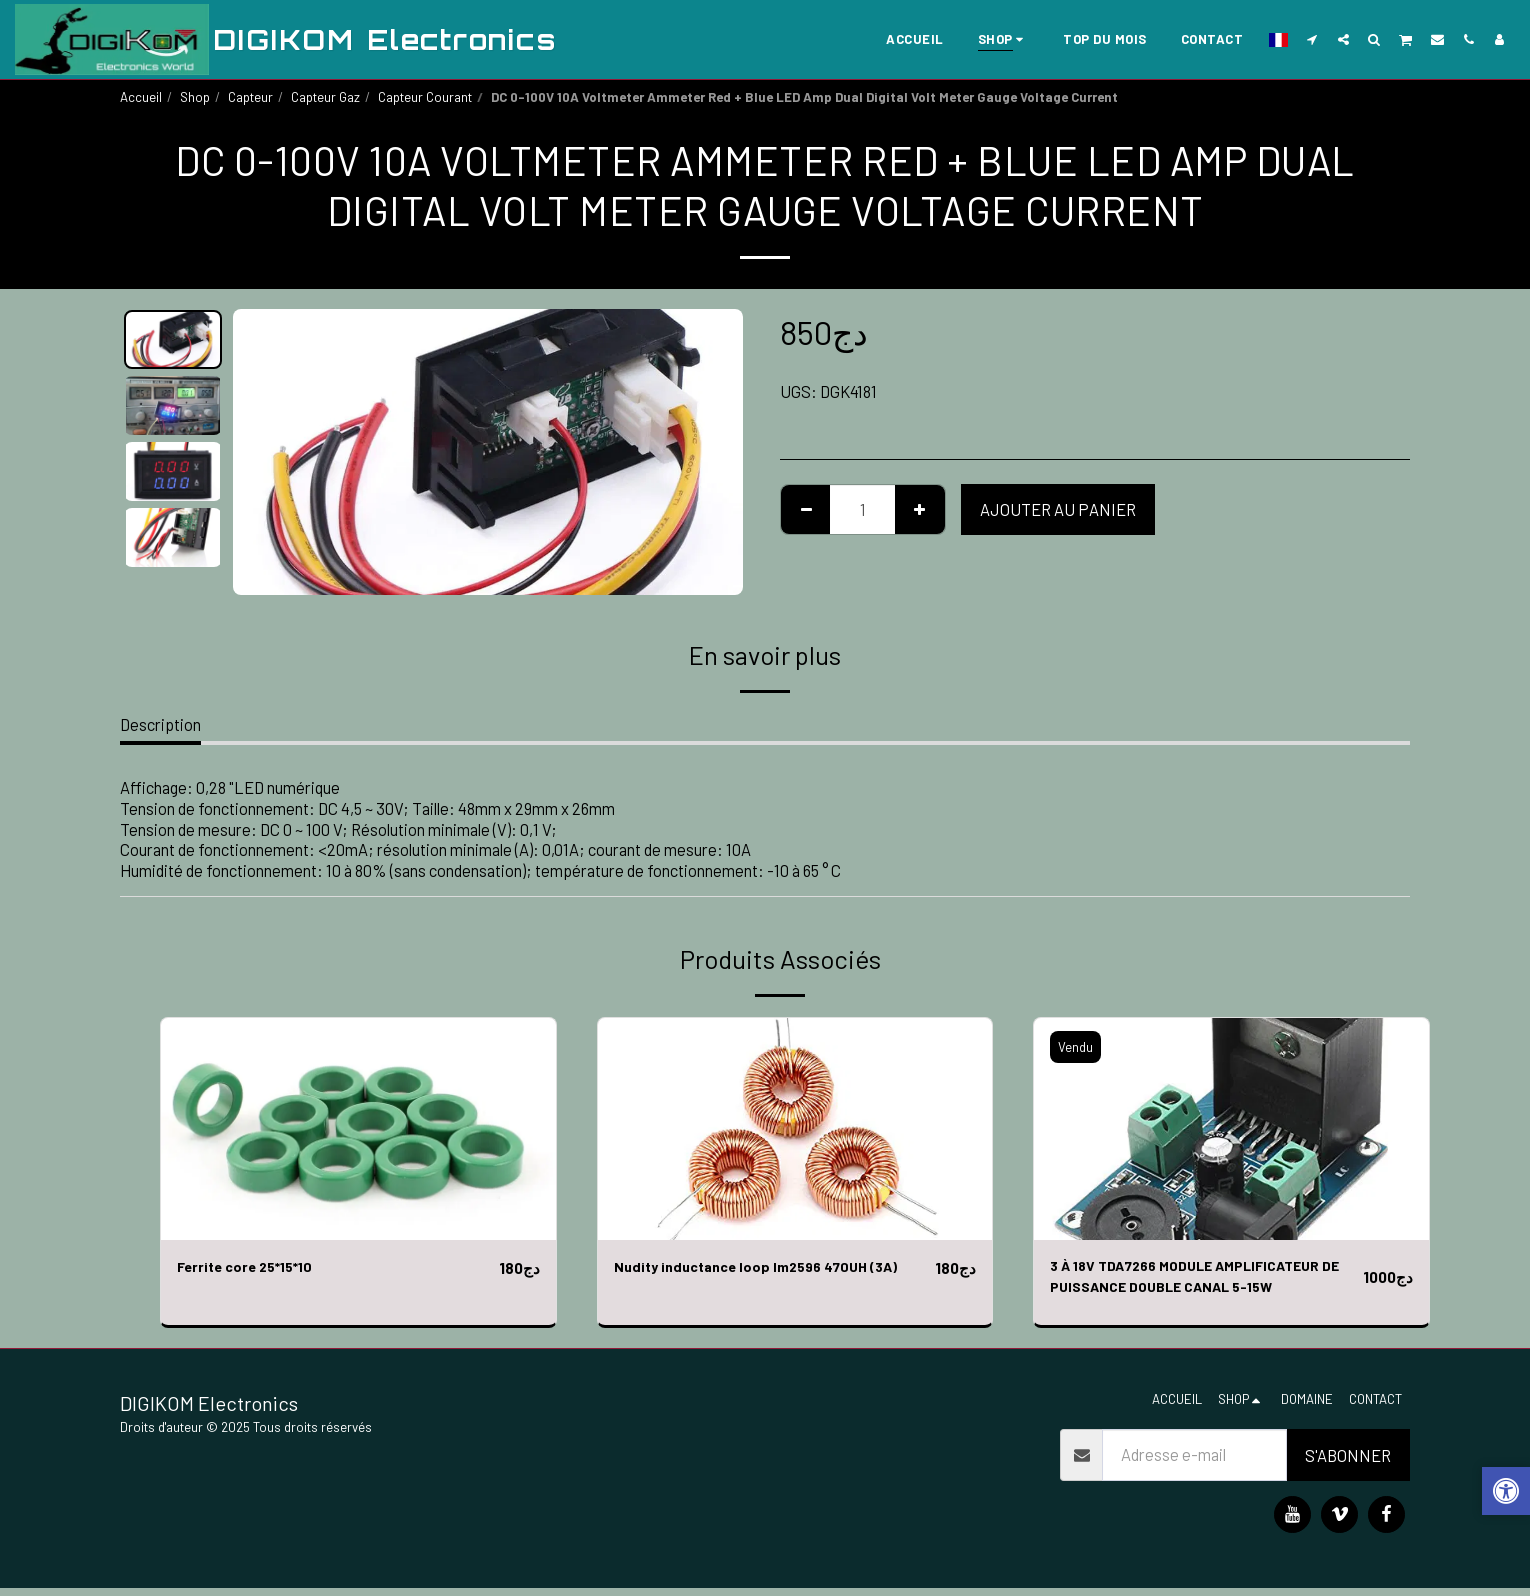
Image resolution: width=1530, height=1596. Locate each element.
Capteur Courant (425, 97)
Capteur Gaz (325, 97)
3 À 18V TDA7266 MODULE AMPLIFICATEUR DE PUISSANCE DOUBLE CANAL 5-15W (1199, 1282)
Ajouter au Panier (1058, 509)
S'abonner (1348, 1463)
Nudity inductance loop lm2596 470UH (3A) (772, 1268)
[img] (358, 1129)
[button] (1312, 39)
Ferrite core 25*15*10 (255, 1268)
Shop (195, 97)
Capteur (250, 97)
